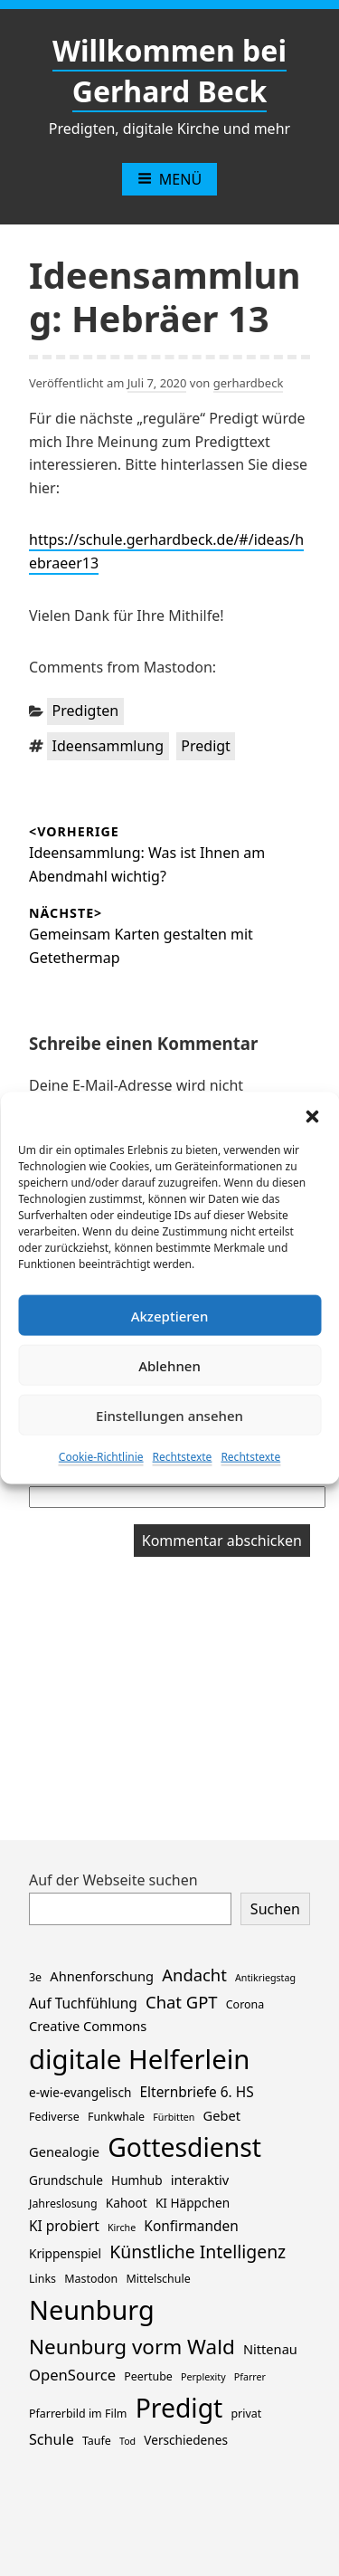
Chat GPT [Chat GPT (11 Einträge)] (182, 2001)
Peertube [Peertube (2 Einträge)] (148, 2376)
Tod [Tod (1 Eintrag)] (127, 2441)
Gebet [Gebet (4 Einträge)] (221, 2115)
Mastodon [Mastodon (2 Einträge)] (91, 2278)
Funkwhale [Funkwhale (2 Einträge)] (116, 2116)
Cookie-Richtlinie (101, 1457)
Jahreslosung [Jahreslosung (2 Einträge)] (63, 2203)
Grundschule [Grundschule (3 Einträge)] (66, 2180)
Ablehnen (169, 1365)
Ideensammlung (108, 746)
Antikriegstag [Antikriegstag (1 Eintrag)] (265, 1977)
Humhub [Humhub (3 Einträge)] (136, 2180)
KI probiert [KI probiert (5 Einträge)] (64, 2226)
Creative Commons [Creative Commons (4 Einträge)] (87, 2026)
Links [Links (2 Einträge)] (42, 2278)
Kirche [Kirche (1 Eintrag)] (122, 2227)
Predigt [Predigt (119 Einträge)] (179, 2407)
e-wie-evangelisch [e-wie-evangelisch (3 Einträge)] (80, 2092)
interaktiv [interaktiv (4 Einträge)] (200, 2180)
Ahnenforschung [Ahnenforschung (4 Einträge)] (102, 1976)
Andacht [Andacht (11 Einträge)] (194, 1974)
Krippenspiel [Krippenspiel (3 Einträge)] (65, 2253)
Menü (169, 179)
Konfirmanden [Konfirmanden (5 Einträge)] (191, 2226)
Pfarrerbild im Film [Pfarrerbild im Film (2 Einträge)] (78, 2413)
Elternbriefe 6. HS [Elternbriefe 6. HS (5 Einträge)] (197, 2092)
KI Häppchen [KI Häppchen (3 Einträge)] (192, 2202)
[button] (312, 1115)
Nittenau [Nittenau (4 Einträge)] (270, 2349)
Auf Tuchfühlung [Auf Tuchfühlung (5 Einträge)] (83, 2003)
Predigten (85, 710)
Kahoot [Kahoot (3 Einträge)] (126, 2202)
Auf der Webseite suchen (113, 1880)
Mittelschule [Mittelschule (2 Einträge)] (158, 2278)
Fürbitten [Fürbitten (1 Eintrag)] (173, 2117)
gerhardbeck (248, 383)
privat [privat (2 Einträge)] (246, 2413)
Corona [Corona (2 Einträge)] (245, 2004)
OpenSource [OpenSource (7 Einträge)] (72, 2374)
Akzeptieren (170, 1315)
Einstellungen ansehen (169, 1415)
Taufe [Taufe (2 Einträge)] (96, 2440)
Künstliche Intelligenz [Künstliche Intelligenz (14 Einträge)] (197, 2251)
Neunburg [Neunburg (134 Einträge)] (92, 2309)
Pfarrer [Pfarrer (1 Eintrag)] (250, 2377)
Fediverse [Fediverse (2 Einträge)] (54, 2116)
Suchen (275, 1909)
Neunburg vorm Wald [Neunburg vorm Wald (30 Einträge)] (132, 2347)
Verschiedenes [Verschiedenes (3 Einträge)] (186, 2439)
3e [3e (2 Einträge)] (35, 1977)
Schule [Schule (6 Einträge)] (51, 2439)
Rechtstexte (182, 1457)
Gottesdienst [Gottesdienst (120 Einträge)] (184, 2147)
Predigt (206, 746)
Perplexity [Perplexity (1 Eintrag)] (203, 2377)
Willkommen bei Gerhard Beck (169, 70)
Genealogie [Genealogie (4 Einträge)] (64, 2151)
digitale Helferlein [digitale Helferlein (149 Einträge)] (139, 2059)
